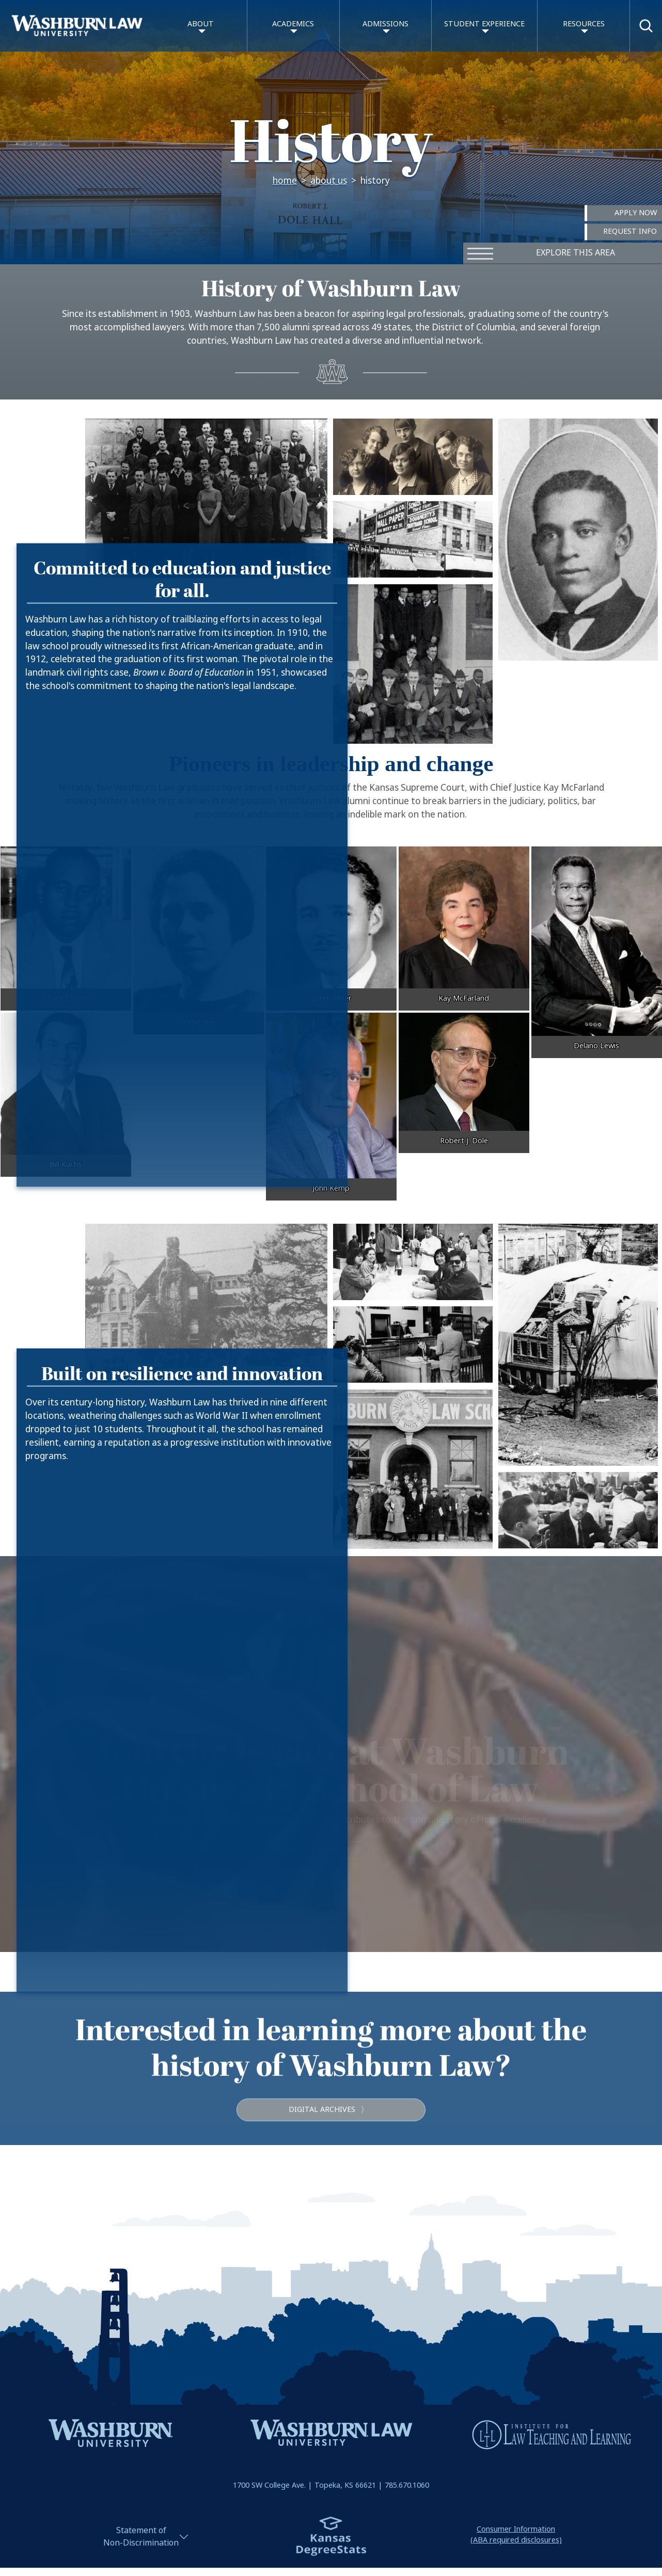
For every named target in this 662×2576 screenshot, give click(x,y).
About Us (328, 180)
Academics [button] (293, 24)
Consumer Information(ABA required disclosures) (516, 2535)
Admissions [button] (385, 24)
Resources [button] (584, 24)
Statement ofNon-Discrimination (141, 2536)
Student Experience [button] (484, 24)
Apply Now (635, 212)
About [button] (200, 24)
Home (285, 180)
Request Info (630, 232)
